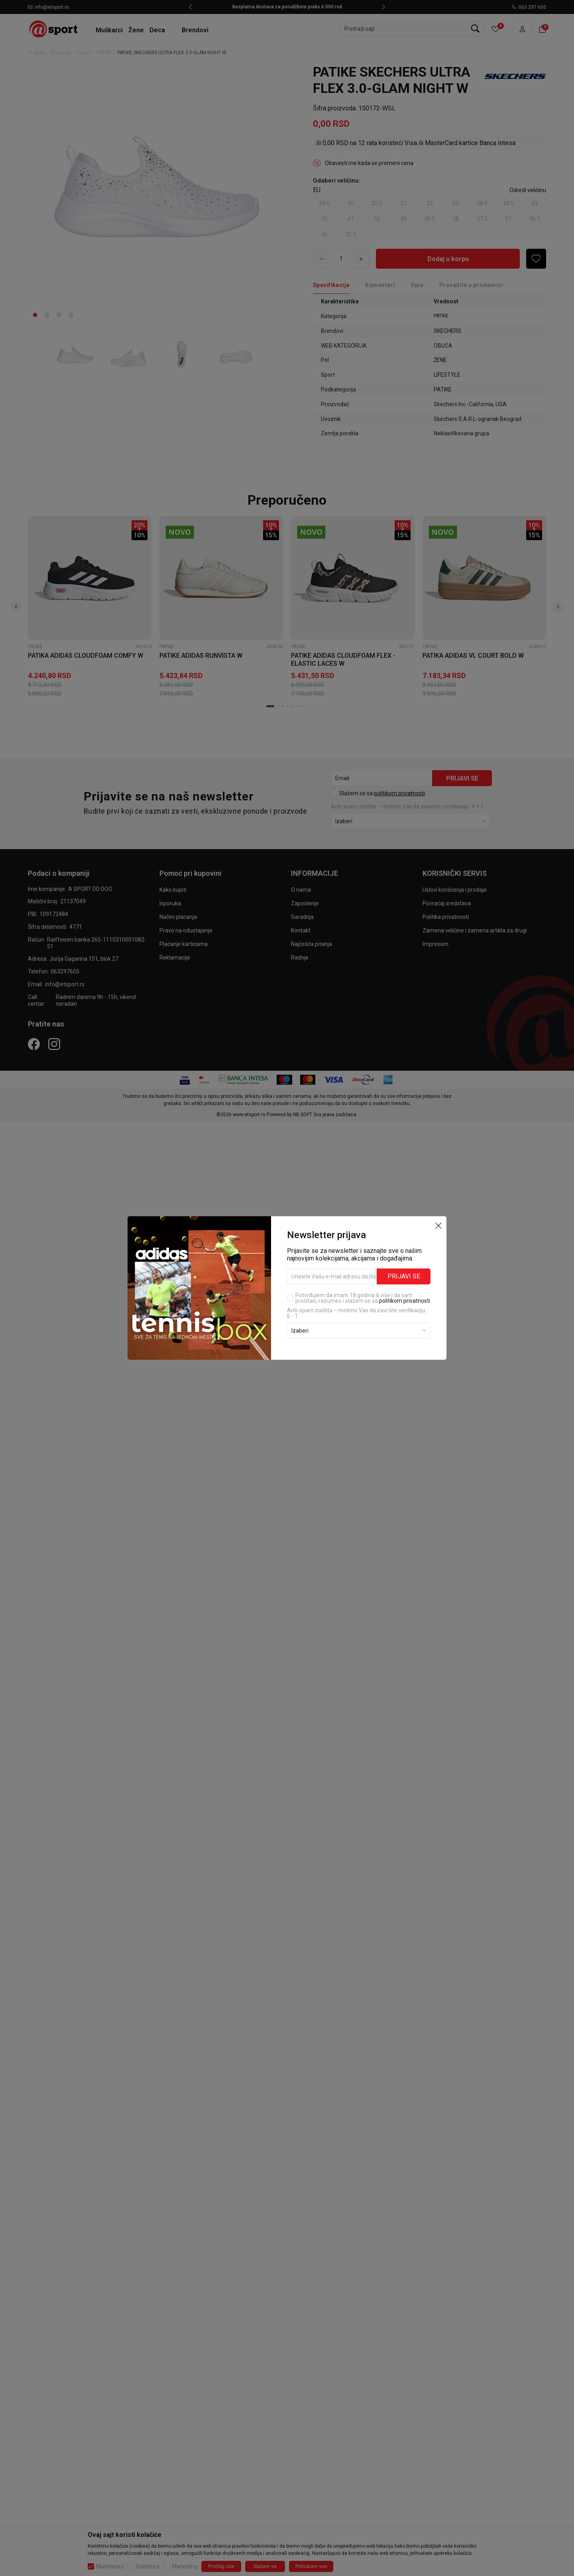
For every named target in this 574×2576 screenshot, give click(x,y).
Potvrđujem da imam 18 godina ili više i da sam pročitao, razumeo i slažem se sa (362, 1298)
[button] (438, 1225)
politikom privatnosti (404, 1301)
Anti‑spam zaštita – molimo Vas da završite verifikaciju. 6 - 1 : (357, 1313)
